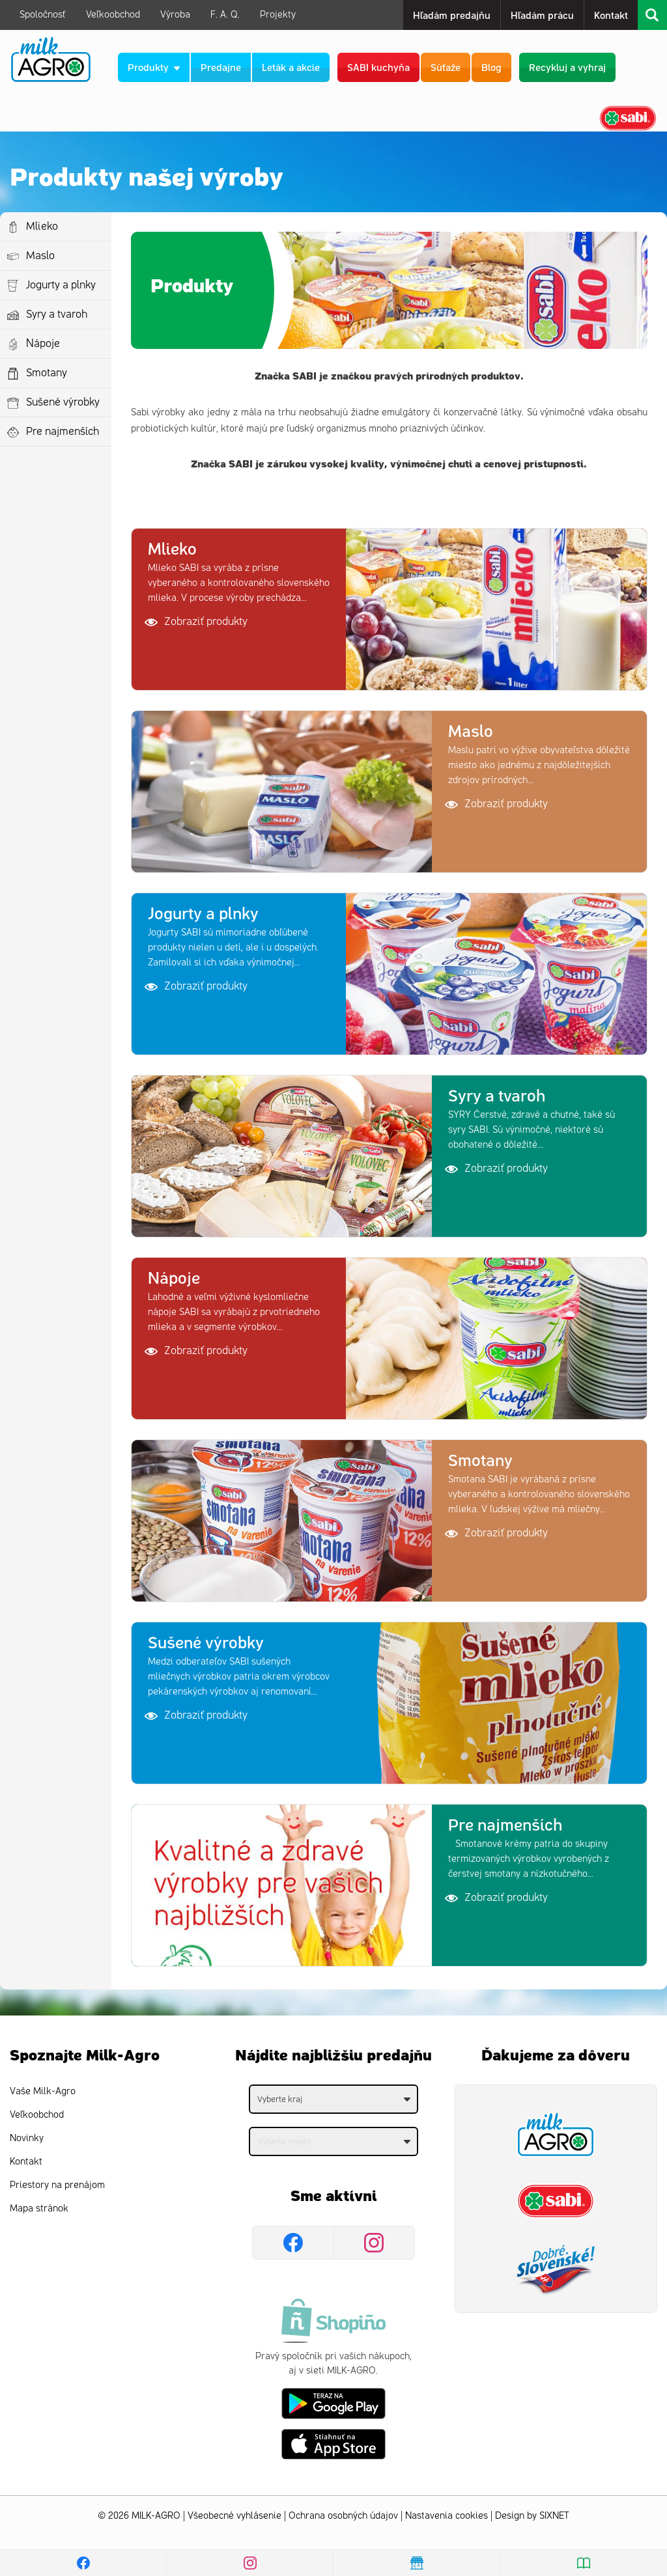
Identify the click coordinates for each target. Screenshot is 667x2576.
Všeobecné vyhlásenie (234, 2516)
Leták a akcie (292, 67)
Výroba (175, 15)
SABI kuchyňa (379, 67)
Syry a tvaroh (57, 314)
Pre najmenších (63, 431)
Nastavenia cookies (446, 2516)
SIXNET (554, 2516)
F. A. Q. (225, 15)
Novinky (27, 2138)
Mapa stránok (39, 2208)
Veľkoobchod (113, 15)
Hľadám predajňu (451, 14)
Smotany (46, 373)
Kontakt (611, 14)
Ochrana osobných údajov (343, 2516)
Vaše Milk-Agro (43, 2091)
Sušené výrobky (63, 402)
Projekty (278, 15)
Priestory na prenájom (57, 2185)
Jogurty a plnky (61, 285)
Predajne (222, 67)
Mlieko (42, 226)
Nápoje (43, 344)
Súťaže (447, 67)
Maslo (40, 256)
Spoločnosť (43, 15)
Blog (493, 67)
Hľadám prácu (542, 14)
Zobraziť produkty (196, 622)
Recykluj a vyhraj (568, 67)
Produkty (155, 67)
